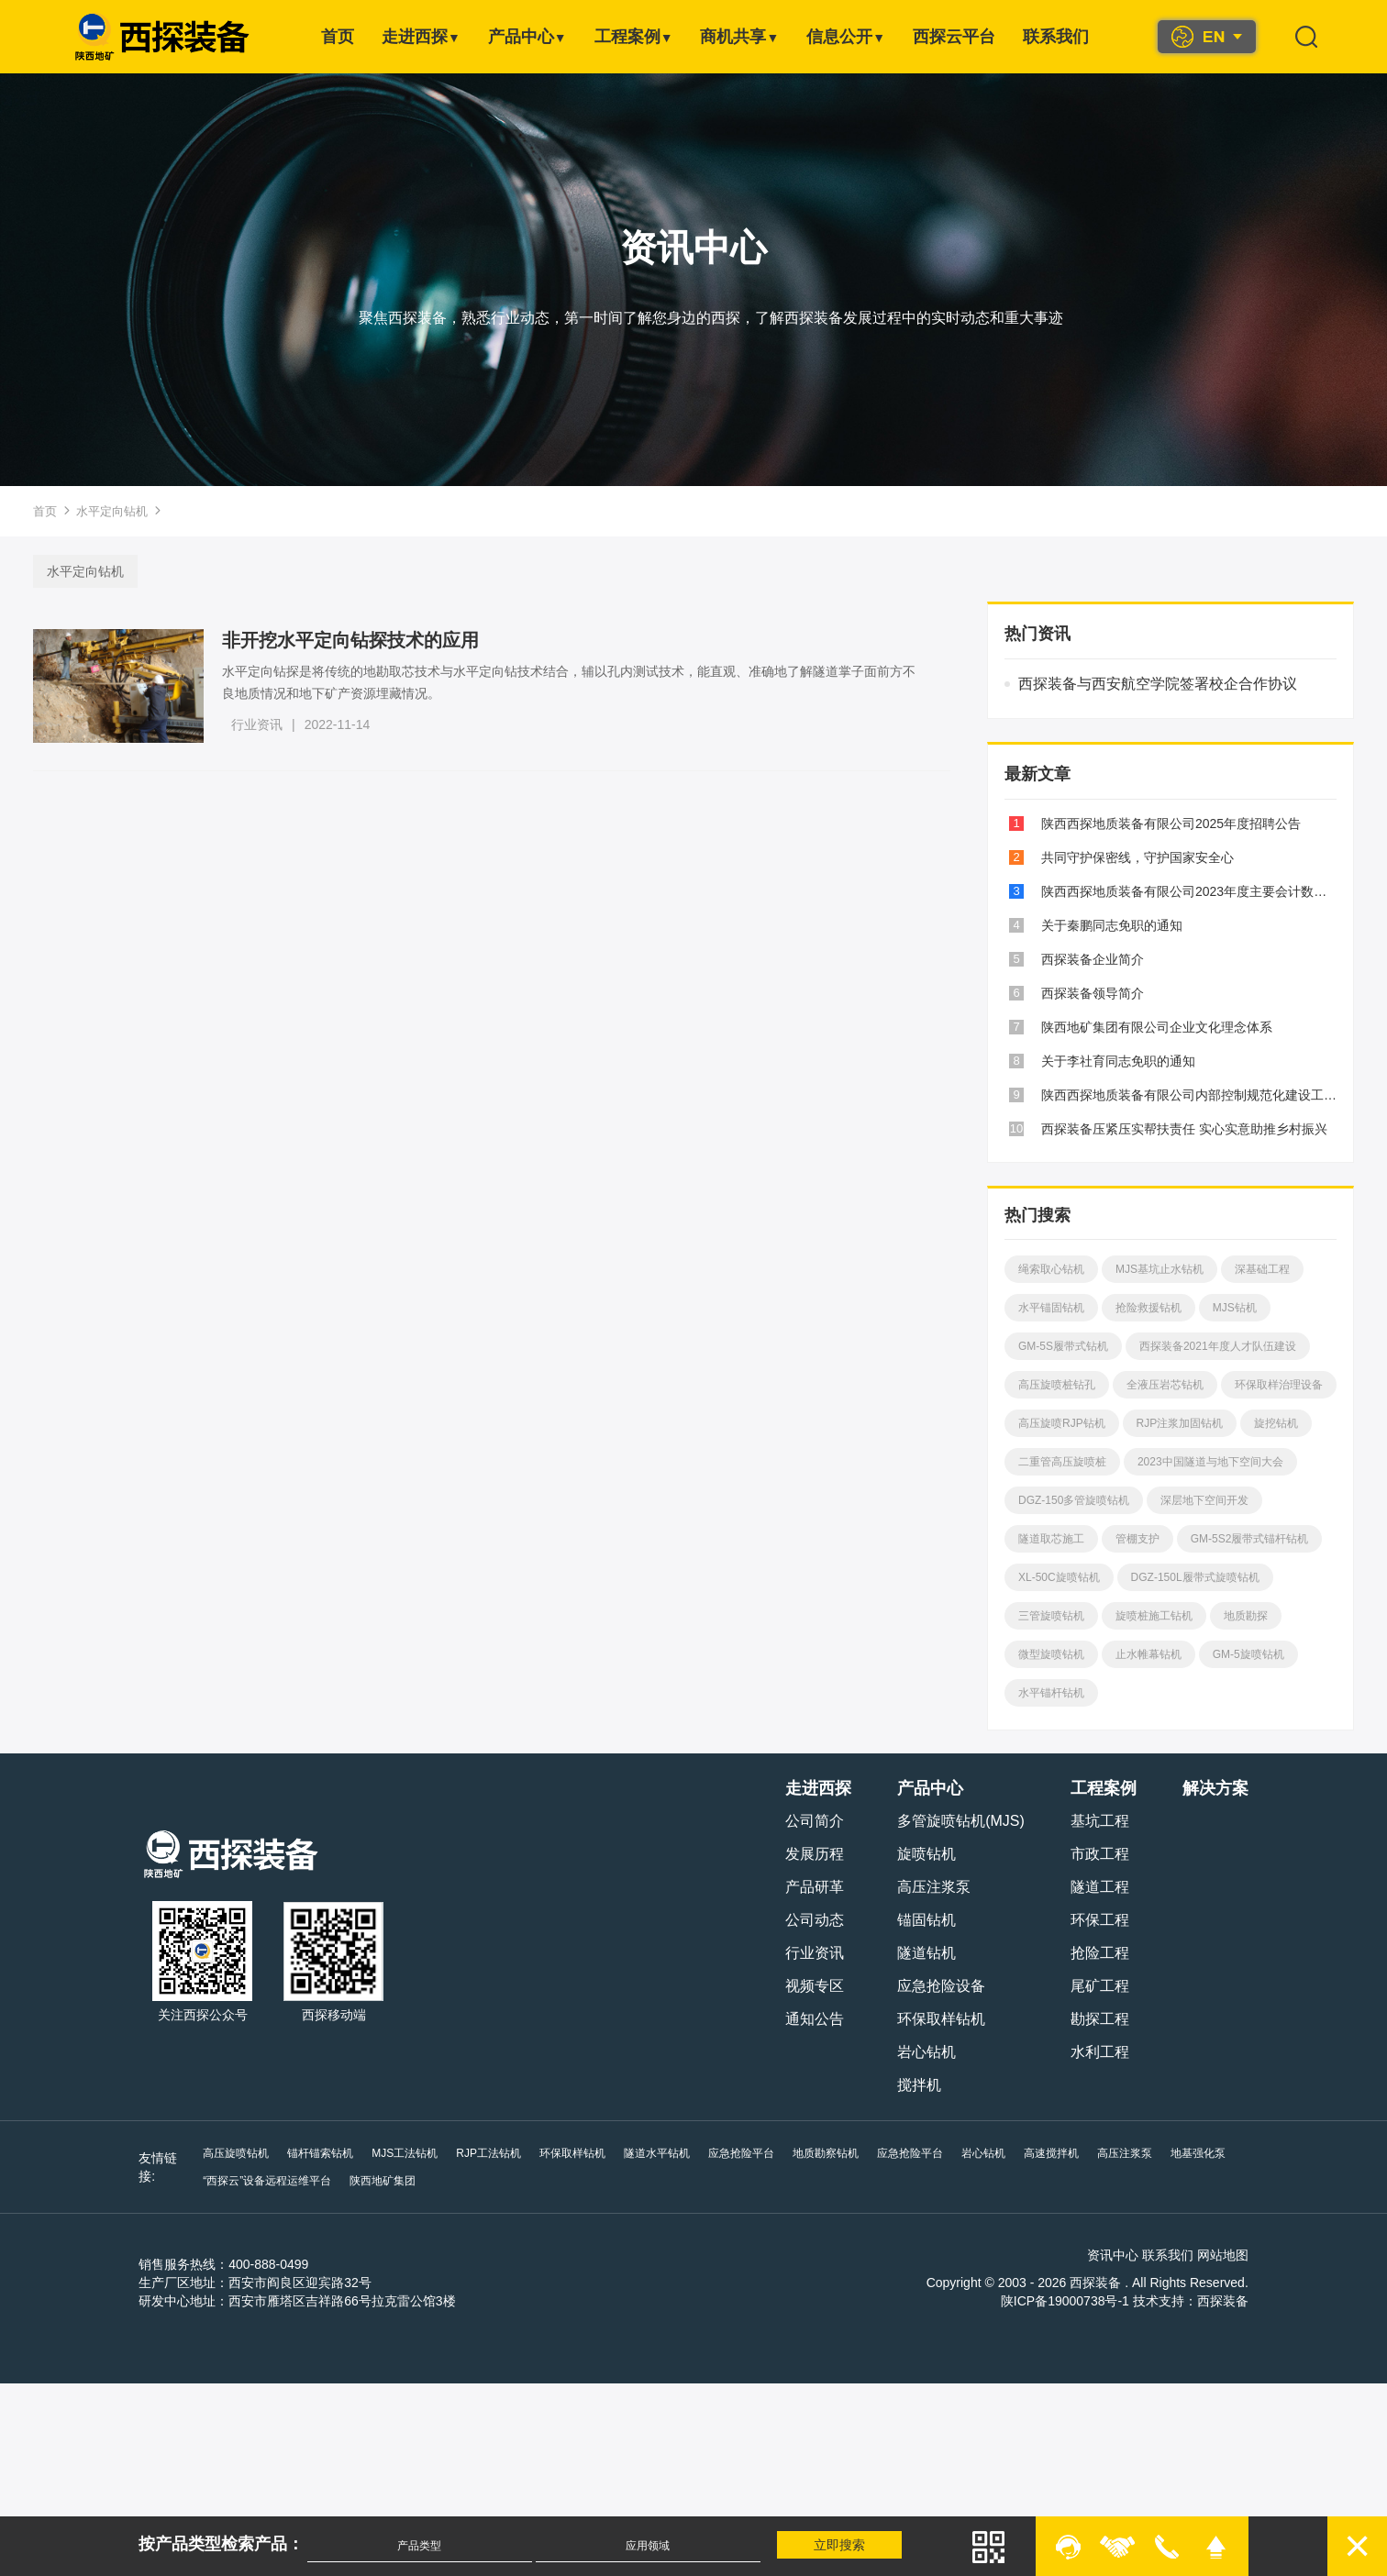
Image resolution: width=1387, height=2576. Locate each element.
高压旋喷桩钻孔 (1056, 1384)
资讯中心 (1113, 2255)
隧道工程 (1100, 1887)
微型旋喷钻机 (1234, 1654)
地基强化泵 (1197, 2153)
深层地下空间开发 (1062, 1538)
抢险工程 (1100, 1953)
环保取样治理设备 (1062, 1423)
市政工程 (1100, 1854)
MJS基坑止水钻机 (1159, 1269)
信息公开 (845, 37)
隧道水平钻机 (656, 2153)
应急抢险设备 (942, 1986)
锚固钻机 (927, 1920)
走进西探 (421, 37)
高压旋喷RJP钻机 (1180, 1423)
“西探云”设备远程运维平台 (267, 2180)
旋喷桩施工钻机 (1056, 1654)
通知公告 (815, 2019)
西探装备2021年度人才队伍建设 (1216, 1346)
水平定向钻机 (112, 511)
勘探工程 (1100, 2019)
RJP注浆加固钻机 (1061, 1461)
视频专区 (815, 1986)
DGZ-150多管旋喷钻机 (1249, 1500)
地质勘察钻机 (825, 2153)
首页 (337, 37)
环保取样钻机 (942, 2019)
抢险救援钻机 (1148, 1307)
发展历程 (815, 1854)
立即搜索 (840, 2544)
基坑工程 (1100, 1821)
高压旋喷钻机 (236, 2153)
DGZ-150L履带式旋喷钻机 (1082, 1615)
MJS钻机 (1234, 1307)
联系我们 (1056, 37)
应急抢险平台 (740, 2153)
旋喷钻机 (927, 1854)
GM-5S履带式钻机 (1063, 1346)
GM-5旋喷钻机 (1150, 1692)
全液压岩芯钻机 (1164, 1384)
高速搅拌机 (1050, 2153)
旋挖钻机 (1158, 1461)
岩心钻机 (927, 2052)
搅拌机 (920, 2085)
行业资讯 (257, 724)
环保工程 (1100, 1920)
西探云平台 (954, 37)
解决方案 (1216, 1788)
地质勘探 (1148, 1654)
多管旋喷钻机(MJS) (962, 1821)
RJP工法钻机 (488, 2153)
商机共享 (739, 37)
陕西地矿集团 (383, 2180)
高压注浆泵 (934, 1887)
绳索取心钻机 (1051, 1269)
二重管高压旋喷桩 (1255, 1461)
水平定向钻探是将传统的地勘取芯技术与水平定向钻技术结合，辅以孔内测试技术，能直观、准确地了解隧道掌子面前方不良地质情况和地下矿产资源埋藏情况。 (569, 682)
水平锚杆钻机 (1250, 1692)
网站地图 (1223, 2255)
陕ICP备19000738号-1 (1066, 2301)
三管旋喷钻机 (1210, 1615)
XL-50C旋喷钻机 (1207, 1577)
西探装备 (1223, 2301)
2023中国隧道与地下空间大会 (1091, 1500)
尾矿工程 (1100, 1986)
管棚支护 (1256, 1538)
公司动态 (815, 1920)
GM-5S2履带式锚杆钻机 (1077, 1577)
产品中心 (527, 37)
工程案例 (633, 37)
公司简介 (815, 1821)
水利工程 (1100, 2052)
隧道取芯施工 (1170, 1538)
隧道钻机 (927, 1953)
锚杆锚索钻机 (320, 2153)
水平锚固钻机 (1051, 1307)
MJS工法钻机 (405, 2153)
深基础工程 (1261, 1269)
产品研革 (815, 1887)
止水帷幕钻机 (1051, 1692)
